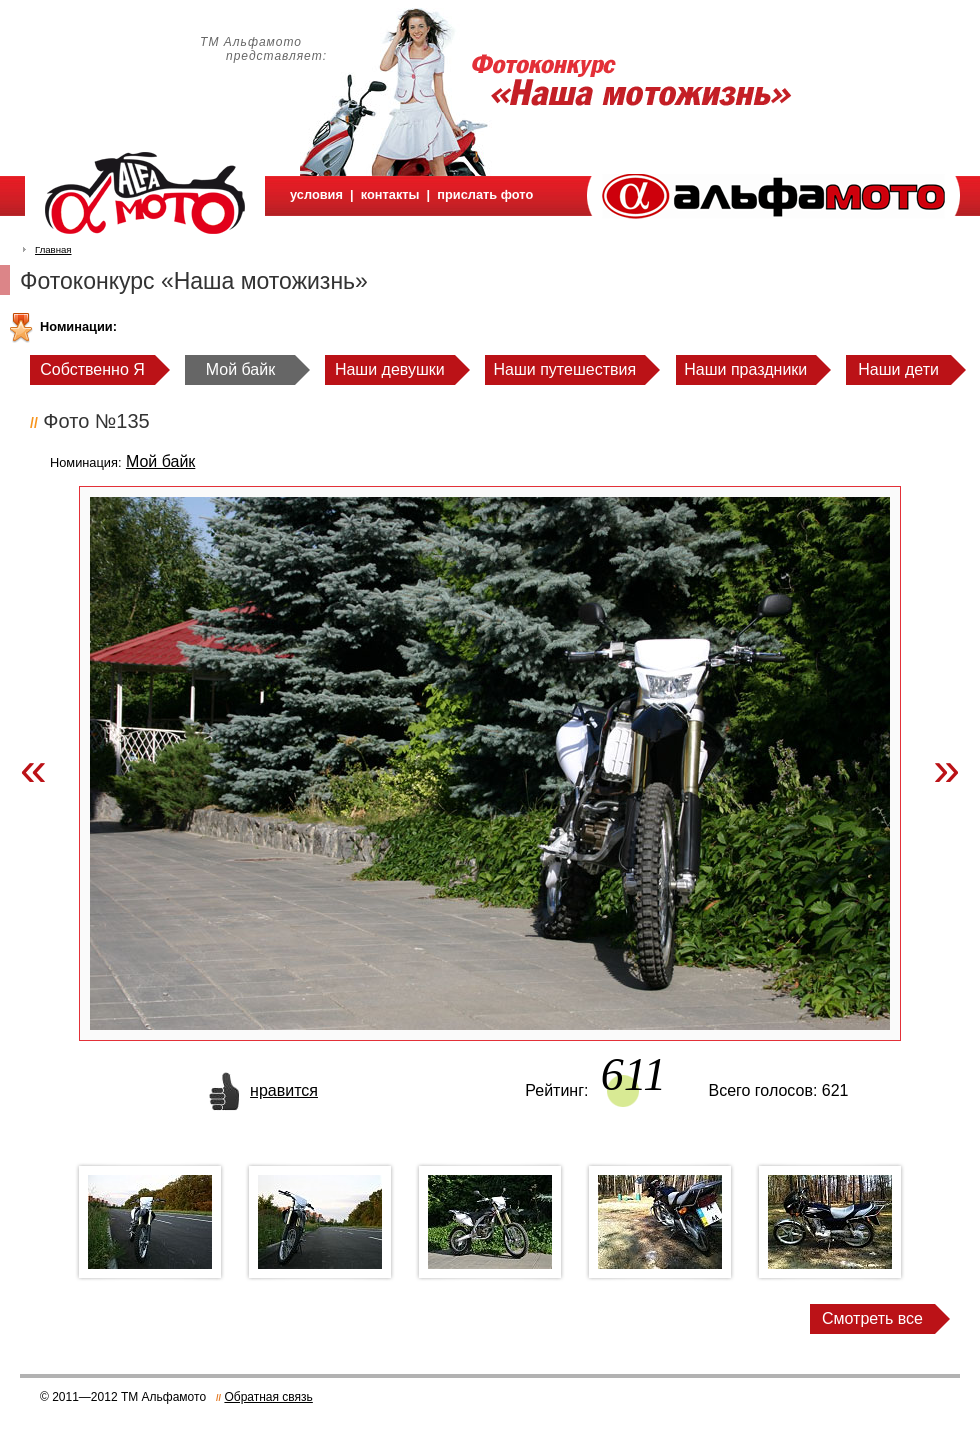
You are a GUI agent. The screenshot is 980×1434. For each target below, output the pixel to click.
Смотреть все (872, 1318)
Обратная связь (268, 1397)
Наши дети (898, 369)
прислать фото (485, 194)
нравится (284, 1090)
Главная (53, 249)
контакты (390, 194)
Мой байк (240, 369)
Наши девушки (390, 369)
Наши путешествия (565, 369)
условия (316, 194)
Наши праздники (745, 369)
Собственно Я (92, 369)
